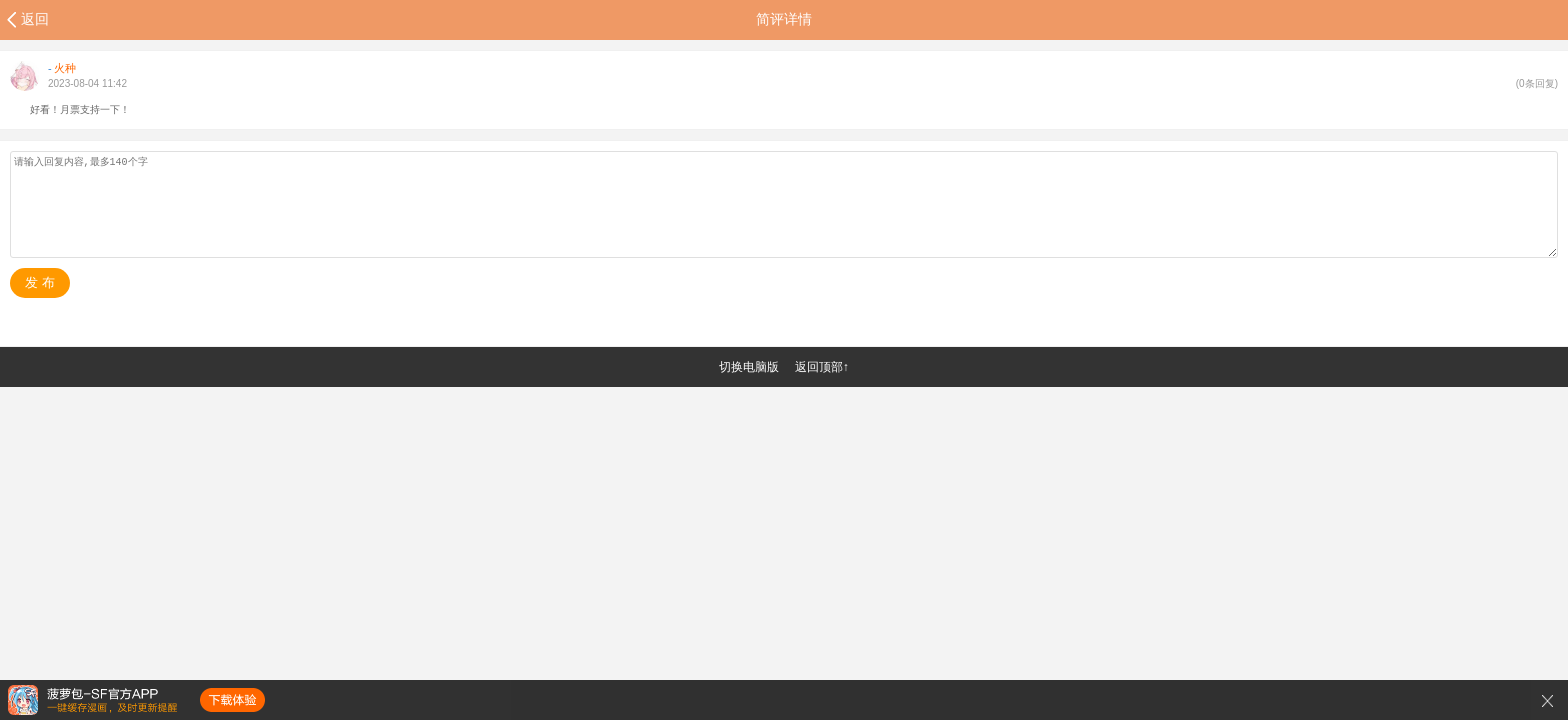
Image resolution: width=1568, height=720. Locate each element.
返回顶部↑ (822, 367)
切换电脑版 (749, 367)
